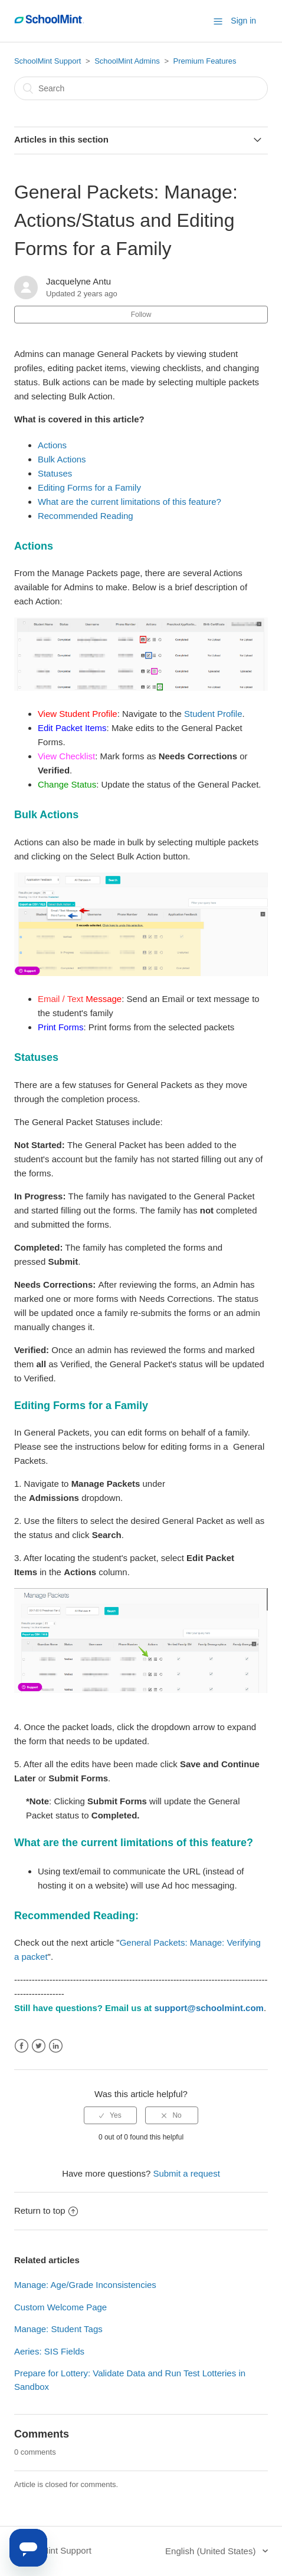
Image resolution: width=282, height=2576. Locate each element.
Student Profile (213, 714)
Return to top (46, 2210)
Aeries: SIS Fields (49, 2351)
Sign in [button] (243, 20)
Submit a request (186, 2173)
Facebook (21, 2046)
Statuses (55, 473)
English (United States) (211, 2551)
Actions (52, 445)
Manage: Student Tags (58, 2329)
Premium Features (205, 61)
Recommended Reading (85, 516)
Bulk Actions (62, 459)
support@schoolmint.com (208, 2008)
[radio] (110, 2115)
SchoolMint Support (47, 61)
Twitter (38, 2046)
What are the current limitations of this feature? (129, 502)
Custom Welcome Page (60, 2307)
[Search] (141, 88)
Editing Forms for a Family (89, 487)
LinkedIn (55, 2046)
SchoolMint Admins (127, 61)
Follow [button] (141, 314)
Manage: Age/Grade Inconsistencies (85, 2285)
